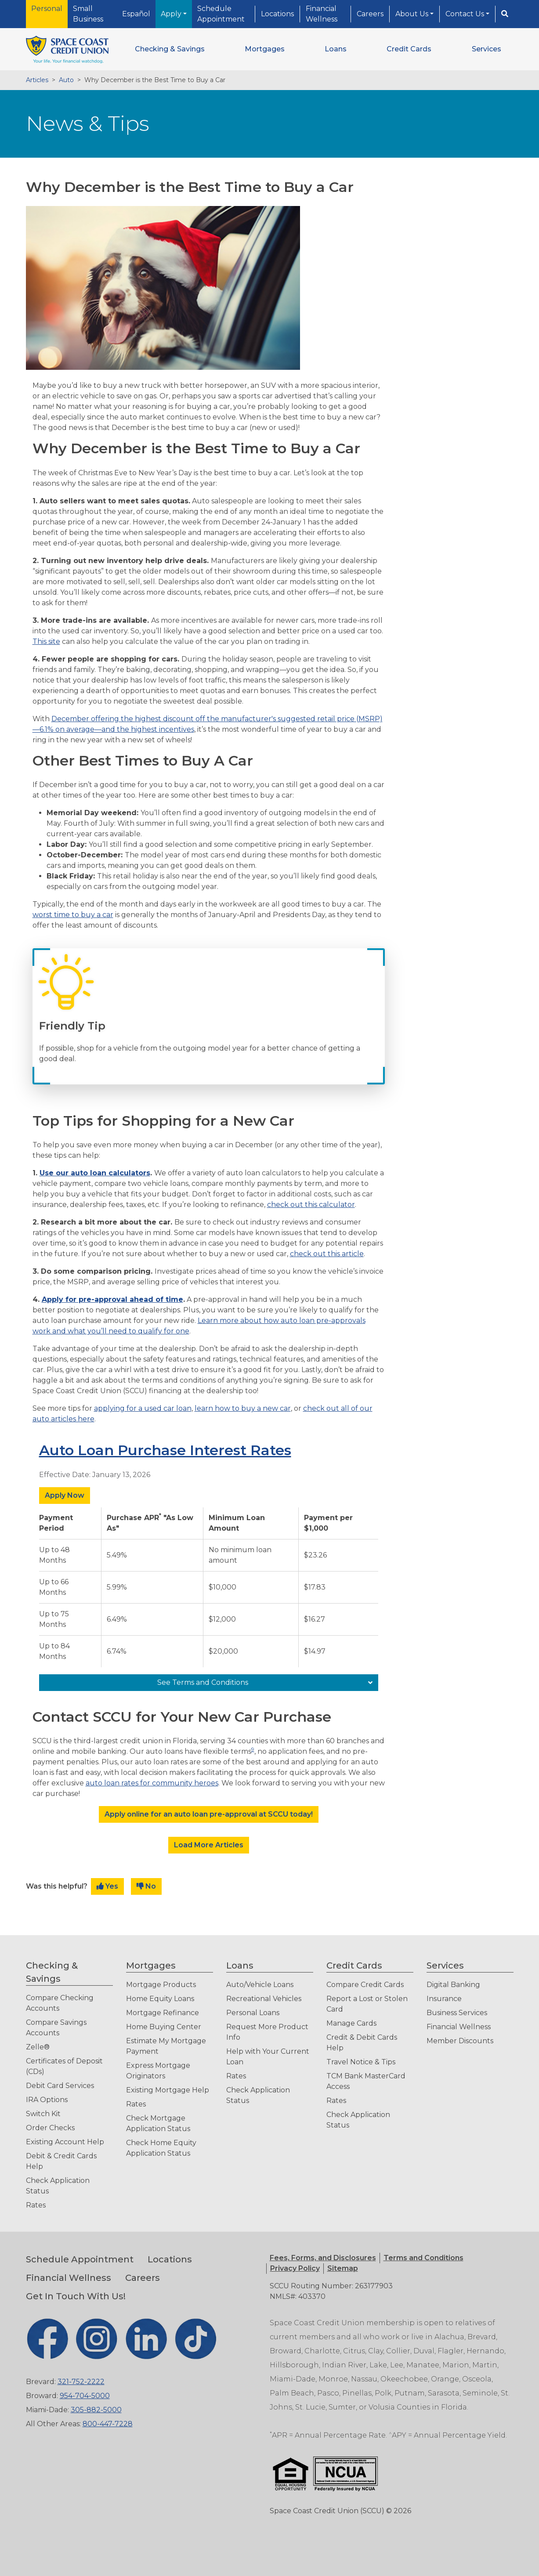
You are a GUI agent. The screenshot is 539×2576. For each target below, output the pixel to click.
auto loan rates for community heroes (152, 1783)
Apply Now (64, 1495)
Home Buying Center (163, 2027)
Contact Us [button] (465, 14)
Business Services (457, 2013)
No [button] (146, 1886)
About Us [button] (412, 14)
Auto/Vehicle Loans (259, 1984)
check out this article (327, 1254)
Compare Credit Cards (365, 1984)
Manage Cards (351, 2023)
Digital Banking (453, 1984)
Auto (66, 80)
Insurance (444, 1998)
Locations (277, 14)
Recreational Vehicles (263, 1998)
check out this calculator (311, 1204)
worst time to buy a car (73, 914)
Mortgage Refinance (162, 2013)
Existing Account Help (65, 2142)
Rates (36, 2205)
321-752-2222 (81, 2381)
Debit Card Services (60, 2085)
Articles (37, 80)
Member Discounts (460, 2041)
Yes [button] (107, 1886)
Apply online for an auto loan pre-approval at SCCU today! (209, 1814)
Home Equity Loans (160, 1998)
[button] (170, 49)
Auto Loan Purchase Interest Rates (165, 1450)
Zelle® (38, 2047)
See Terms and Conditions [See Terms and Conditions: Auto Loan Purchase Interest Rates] (202, 1682)
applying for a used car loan (143, 1408)
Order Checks (50, 2128)
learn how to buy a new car (243, 1408)
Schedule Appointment (221, 13)
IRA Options (47, 2099)
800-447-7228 (108, 2424)
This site (46, 641)
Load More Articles (208, 1845)
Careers (370, 14)
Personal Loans (252, 2013)
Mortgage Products (161, 1984)
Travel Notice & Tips (360, 2062)
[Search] (505, 14)
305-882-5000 (96, 2410)
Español (136, 14)
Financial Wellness (321, 13)
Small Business (88, 13)
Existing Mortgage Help (167, 2090)
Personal (46, 8)
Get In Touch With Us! (76, 2296)
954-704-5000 (85, 2396)
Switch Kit (43, 2114)
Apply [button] (172, 14)
